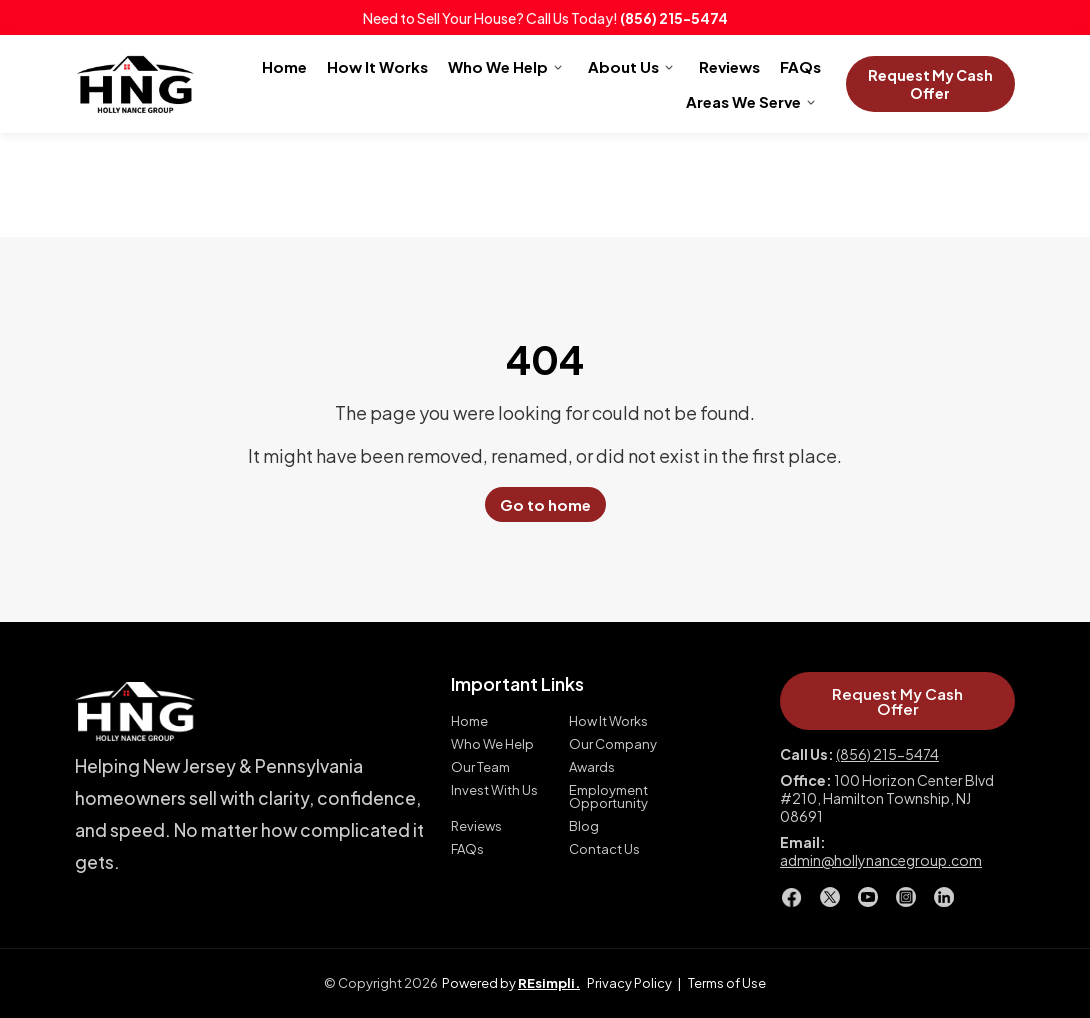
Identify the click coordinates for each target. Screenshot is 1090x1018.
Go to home (545, 504)
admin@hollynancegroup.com (881, 860)
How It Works (377, 66)
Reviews (729, 66)
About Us (623, 66)
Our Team (480, 767)
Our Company (613, 744)
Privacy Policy (629, 983)
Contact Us (604, 849)
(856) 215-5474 (674, 18)
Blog (584, 826)
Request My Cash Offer (930, 84)
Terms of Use (727, 983)
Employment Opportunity (608, 797)
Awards (592, 767)
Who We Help (498, 66)
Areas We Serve (743, 101)
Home (284, 66)
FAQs (800, 66)
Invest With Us (494, 790)
